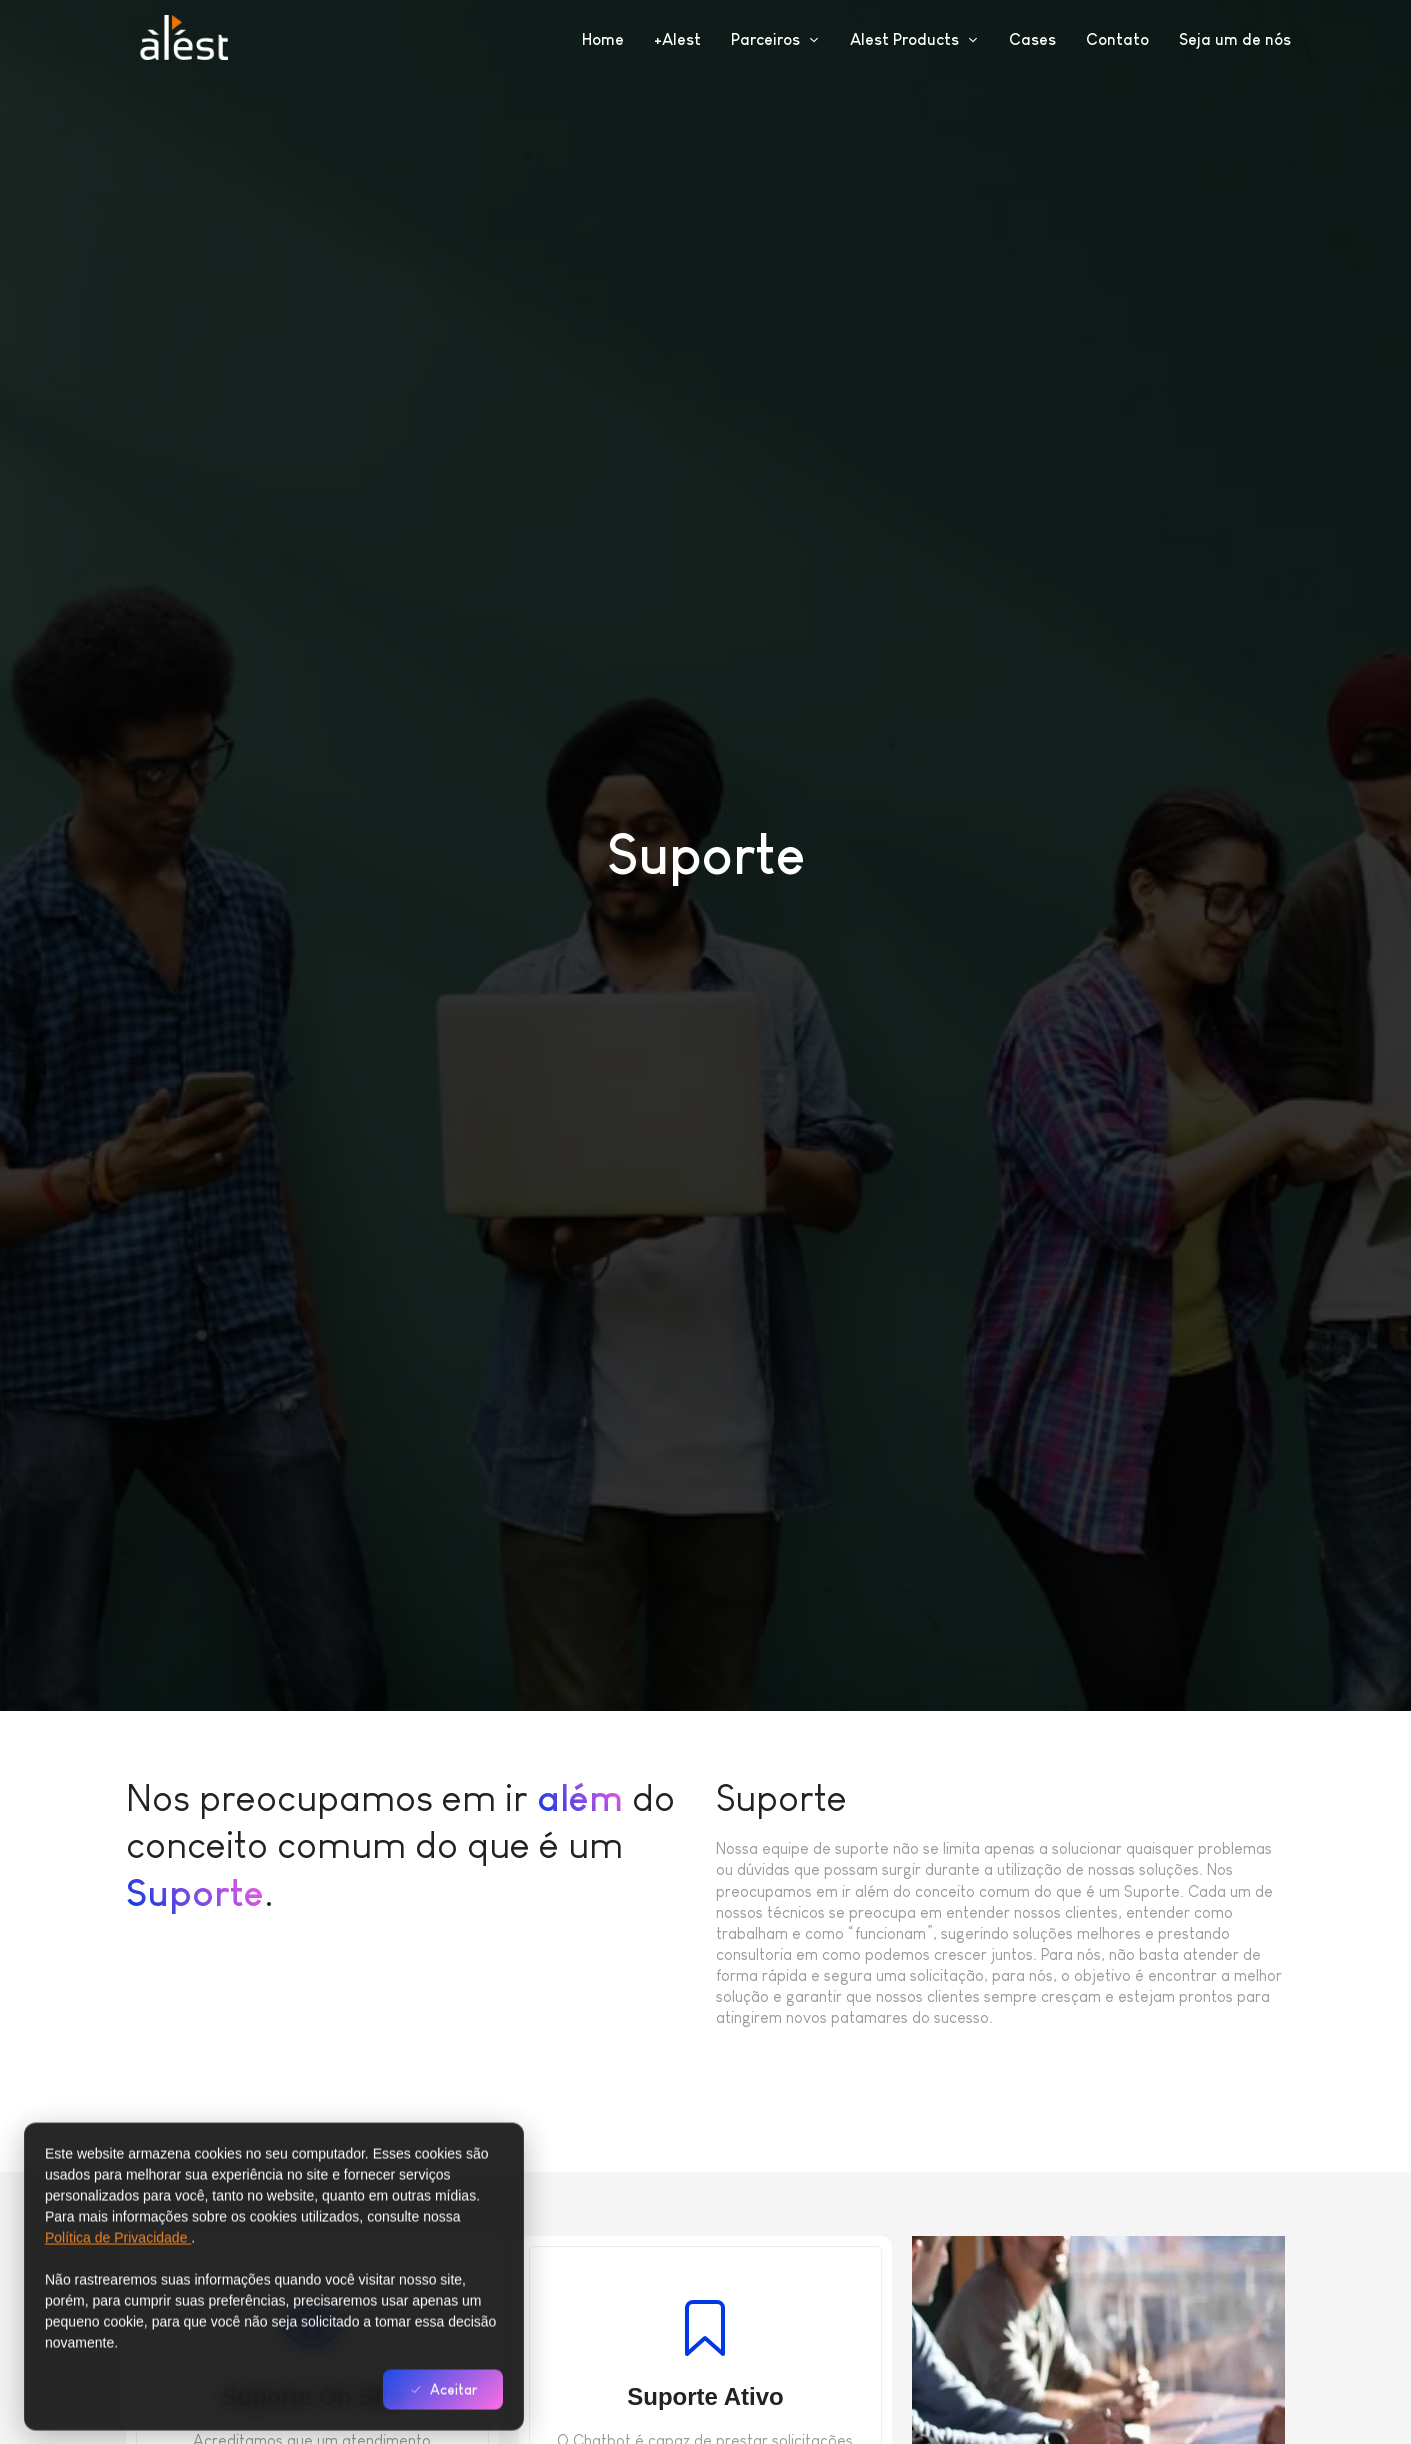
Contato (1117, 39)
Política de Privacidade (118, 2281)
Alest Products (914, 39)
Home (603, 39)
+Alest (677, 39)
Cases (1032, 39)
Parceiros (775, 39)
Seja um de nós (1235, 39)
